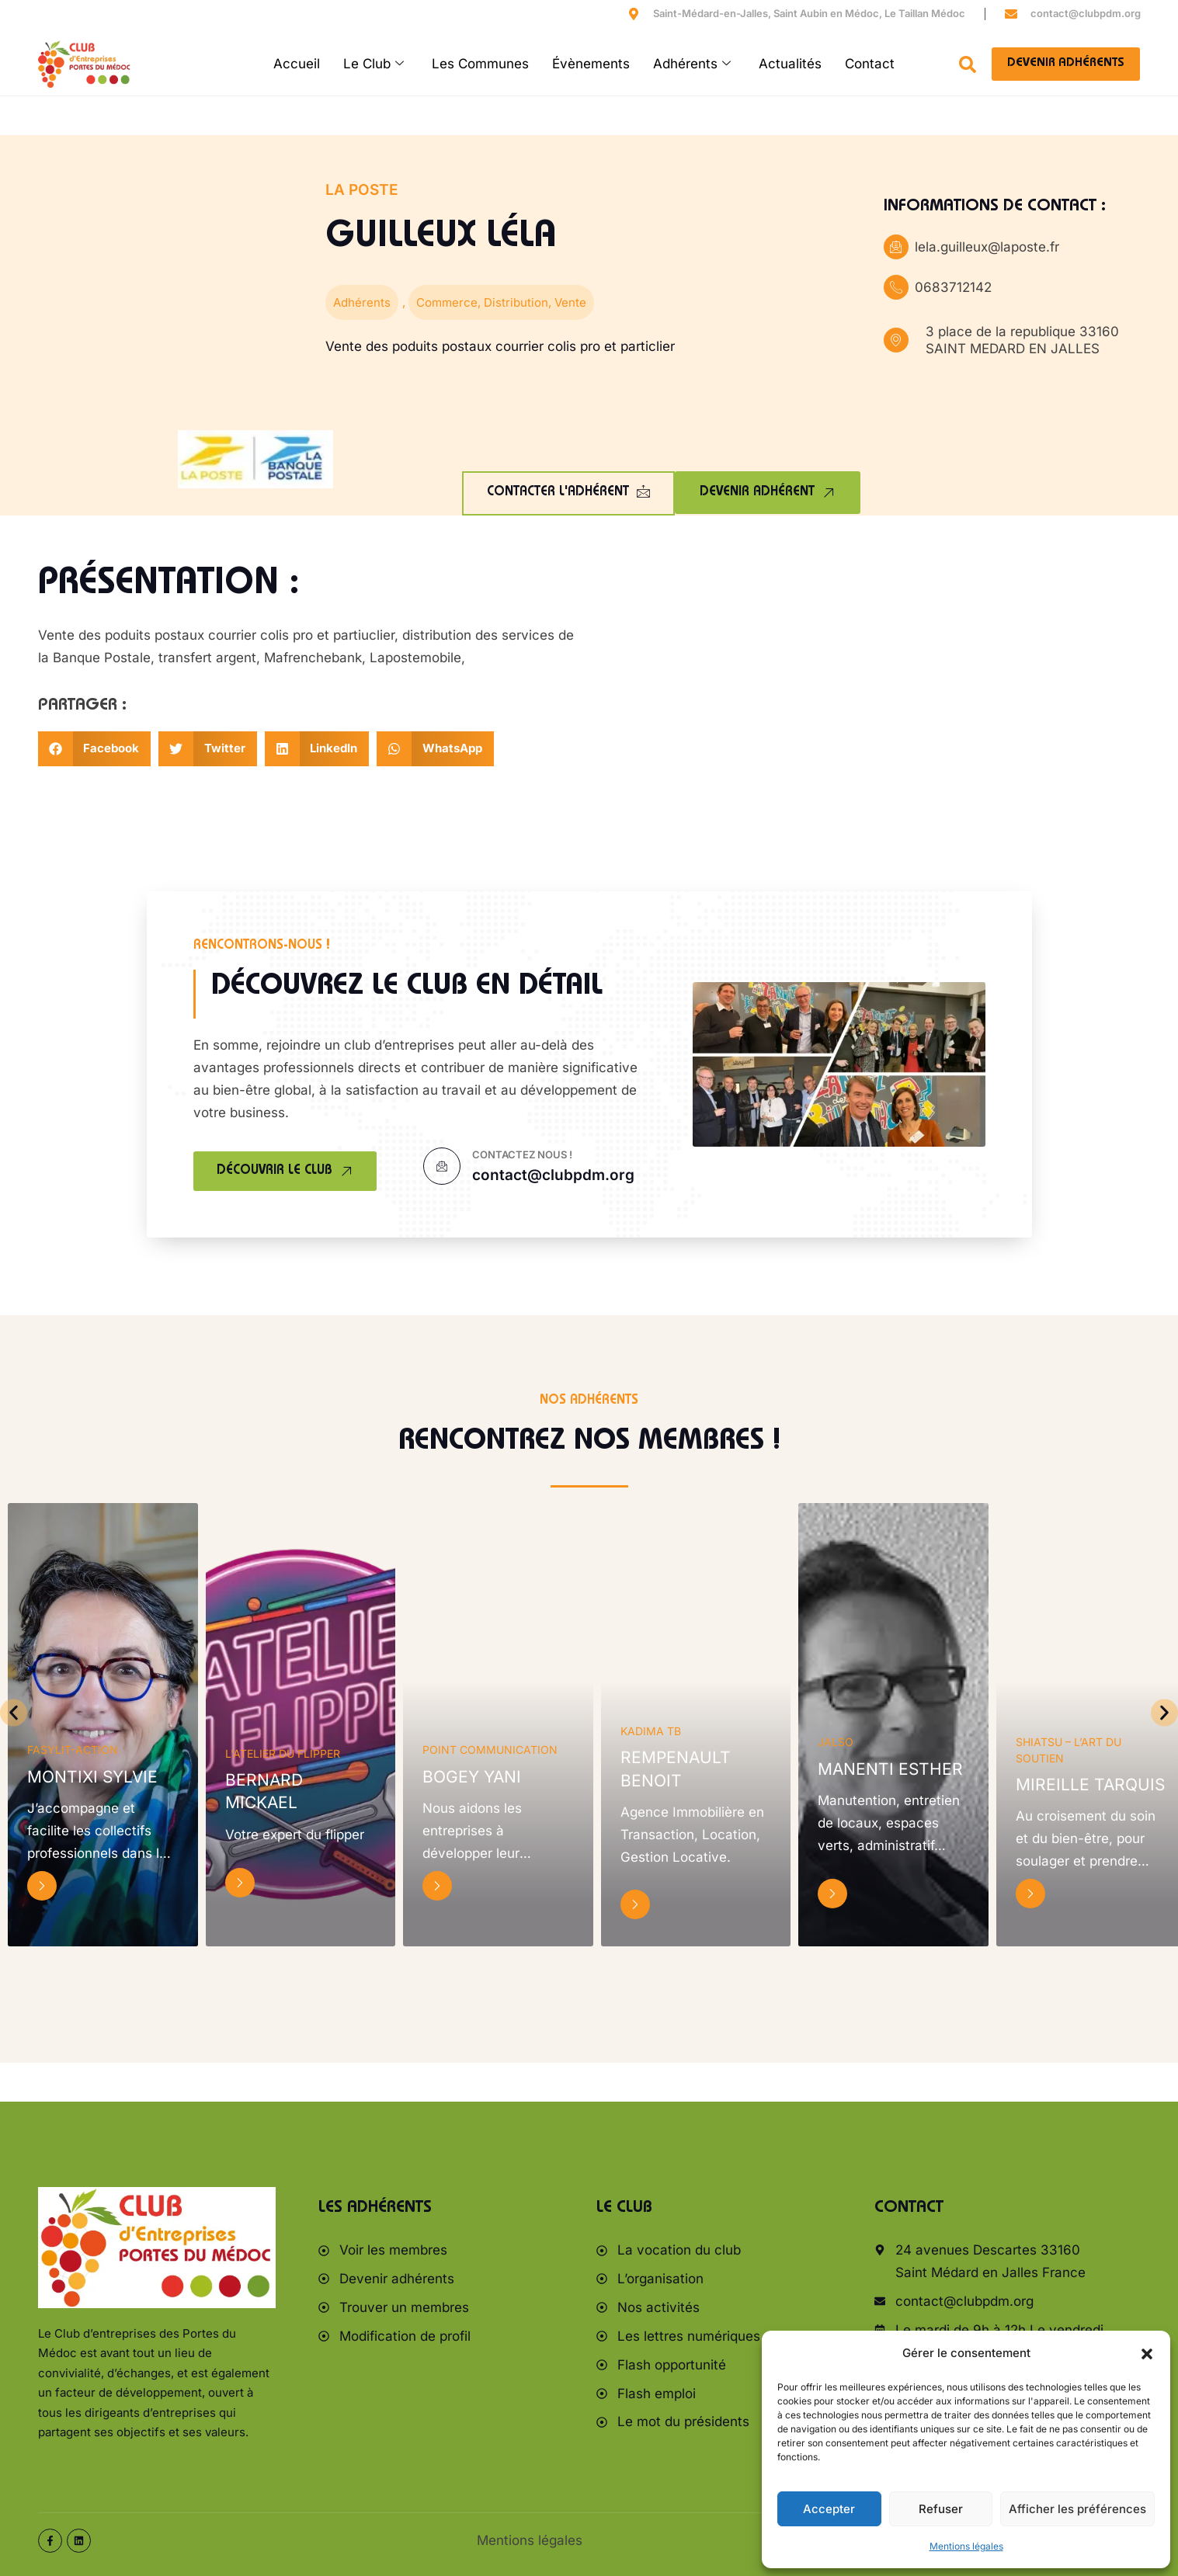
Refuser (941, 2508)
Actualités (790, 63)
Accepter (829, 2508)
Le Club (373, 64)
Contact (870, 63)
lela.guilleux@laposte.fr (987, 247)
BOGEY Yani (471, 1776)
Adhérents (692, 64)
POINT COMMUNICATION (490, 1749)
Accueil (296, 63)
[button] (1147, 2354)
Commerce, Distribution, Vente (501, 302)
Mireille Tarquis (1090, 1784)
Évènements (591, 63)
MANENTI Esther (890, 1769)
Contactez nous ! (522, 1154)
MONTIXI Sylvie (92, 1776)
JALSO (835, 1741)
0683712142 (953, 287)
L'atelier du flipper (282, 1753)
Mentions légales (966, 2546)
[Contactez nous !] (441, 1166)
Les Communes (480, 63)
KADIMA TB (650, 1731)
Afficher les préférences (1077, 2508)
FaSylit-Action (72, 1749)
